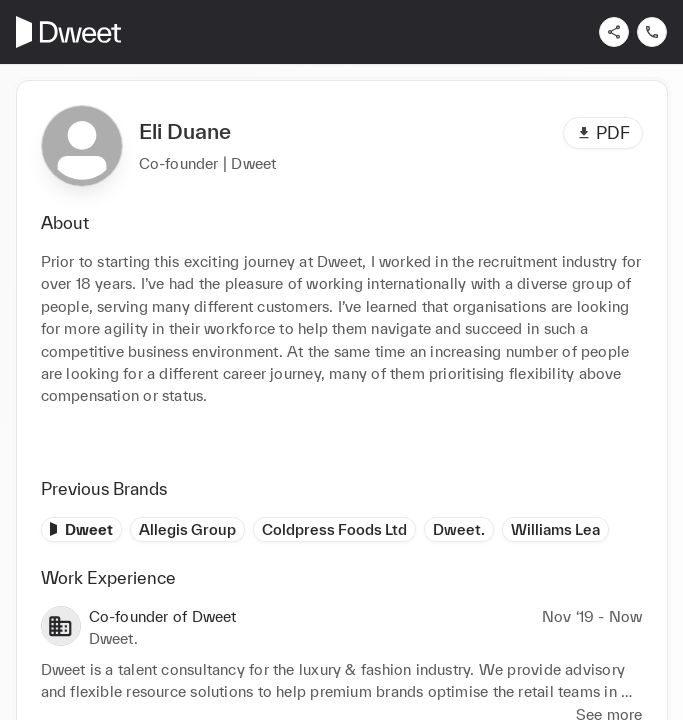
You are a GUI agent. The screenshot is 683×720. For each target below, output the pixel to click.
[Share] (614, 32)
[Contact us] (652, 32)
